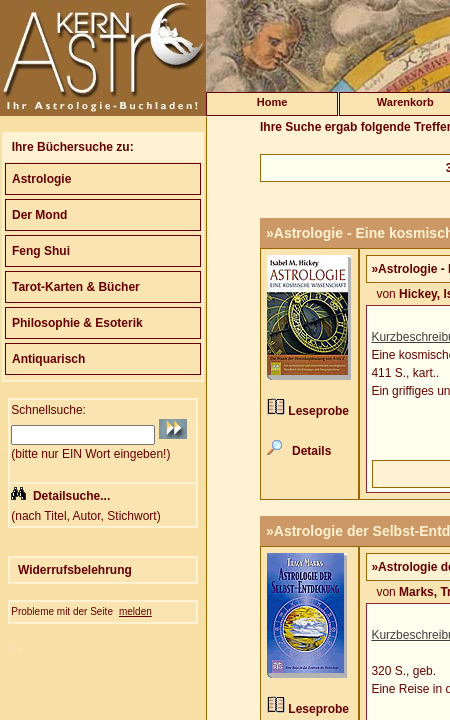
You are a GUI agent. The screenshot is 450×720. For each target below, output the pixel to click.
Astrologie (41, 179)
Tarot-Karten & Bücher (76, 287)
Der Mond (39, 215)
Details (311, 451)
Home (272, 102)
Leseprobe (318, 411)
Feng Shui (41, 251)
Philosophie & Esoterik (77, 323)
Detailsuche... (71, 496)
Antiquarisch (48, 359)
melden (135, 611)
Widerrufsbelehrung (75, 570)
